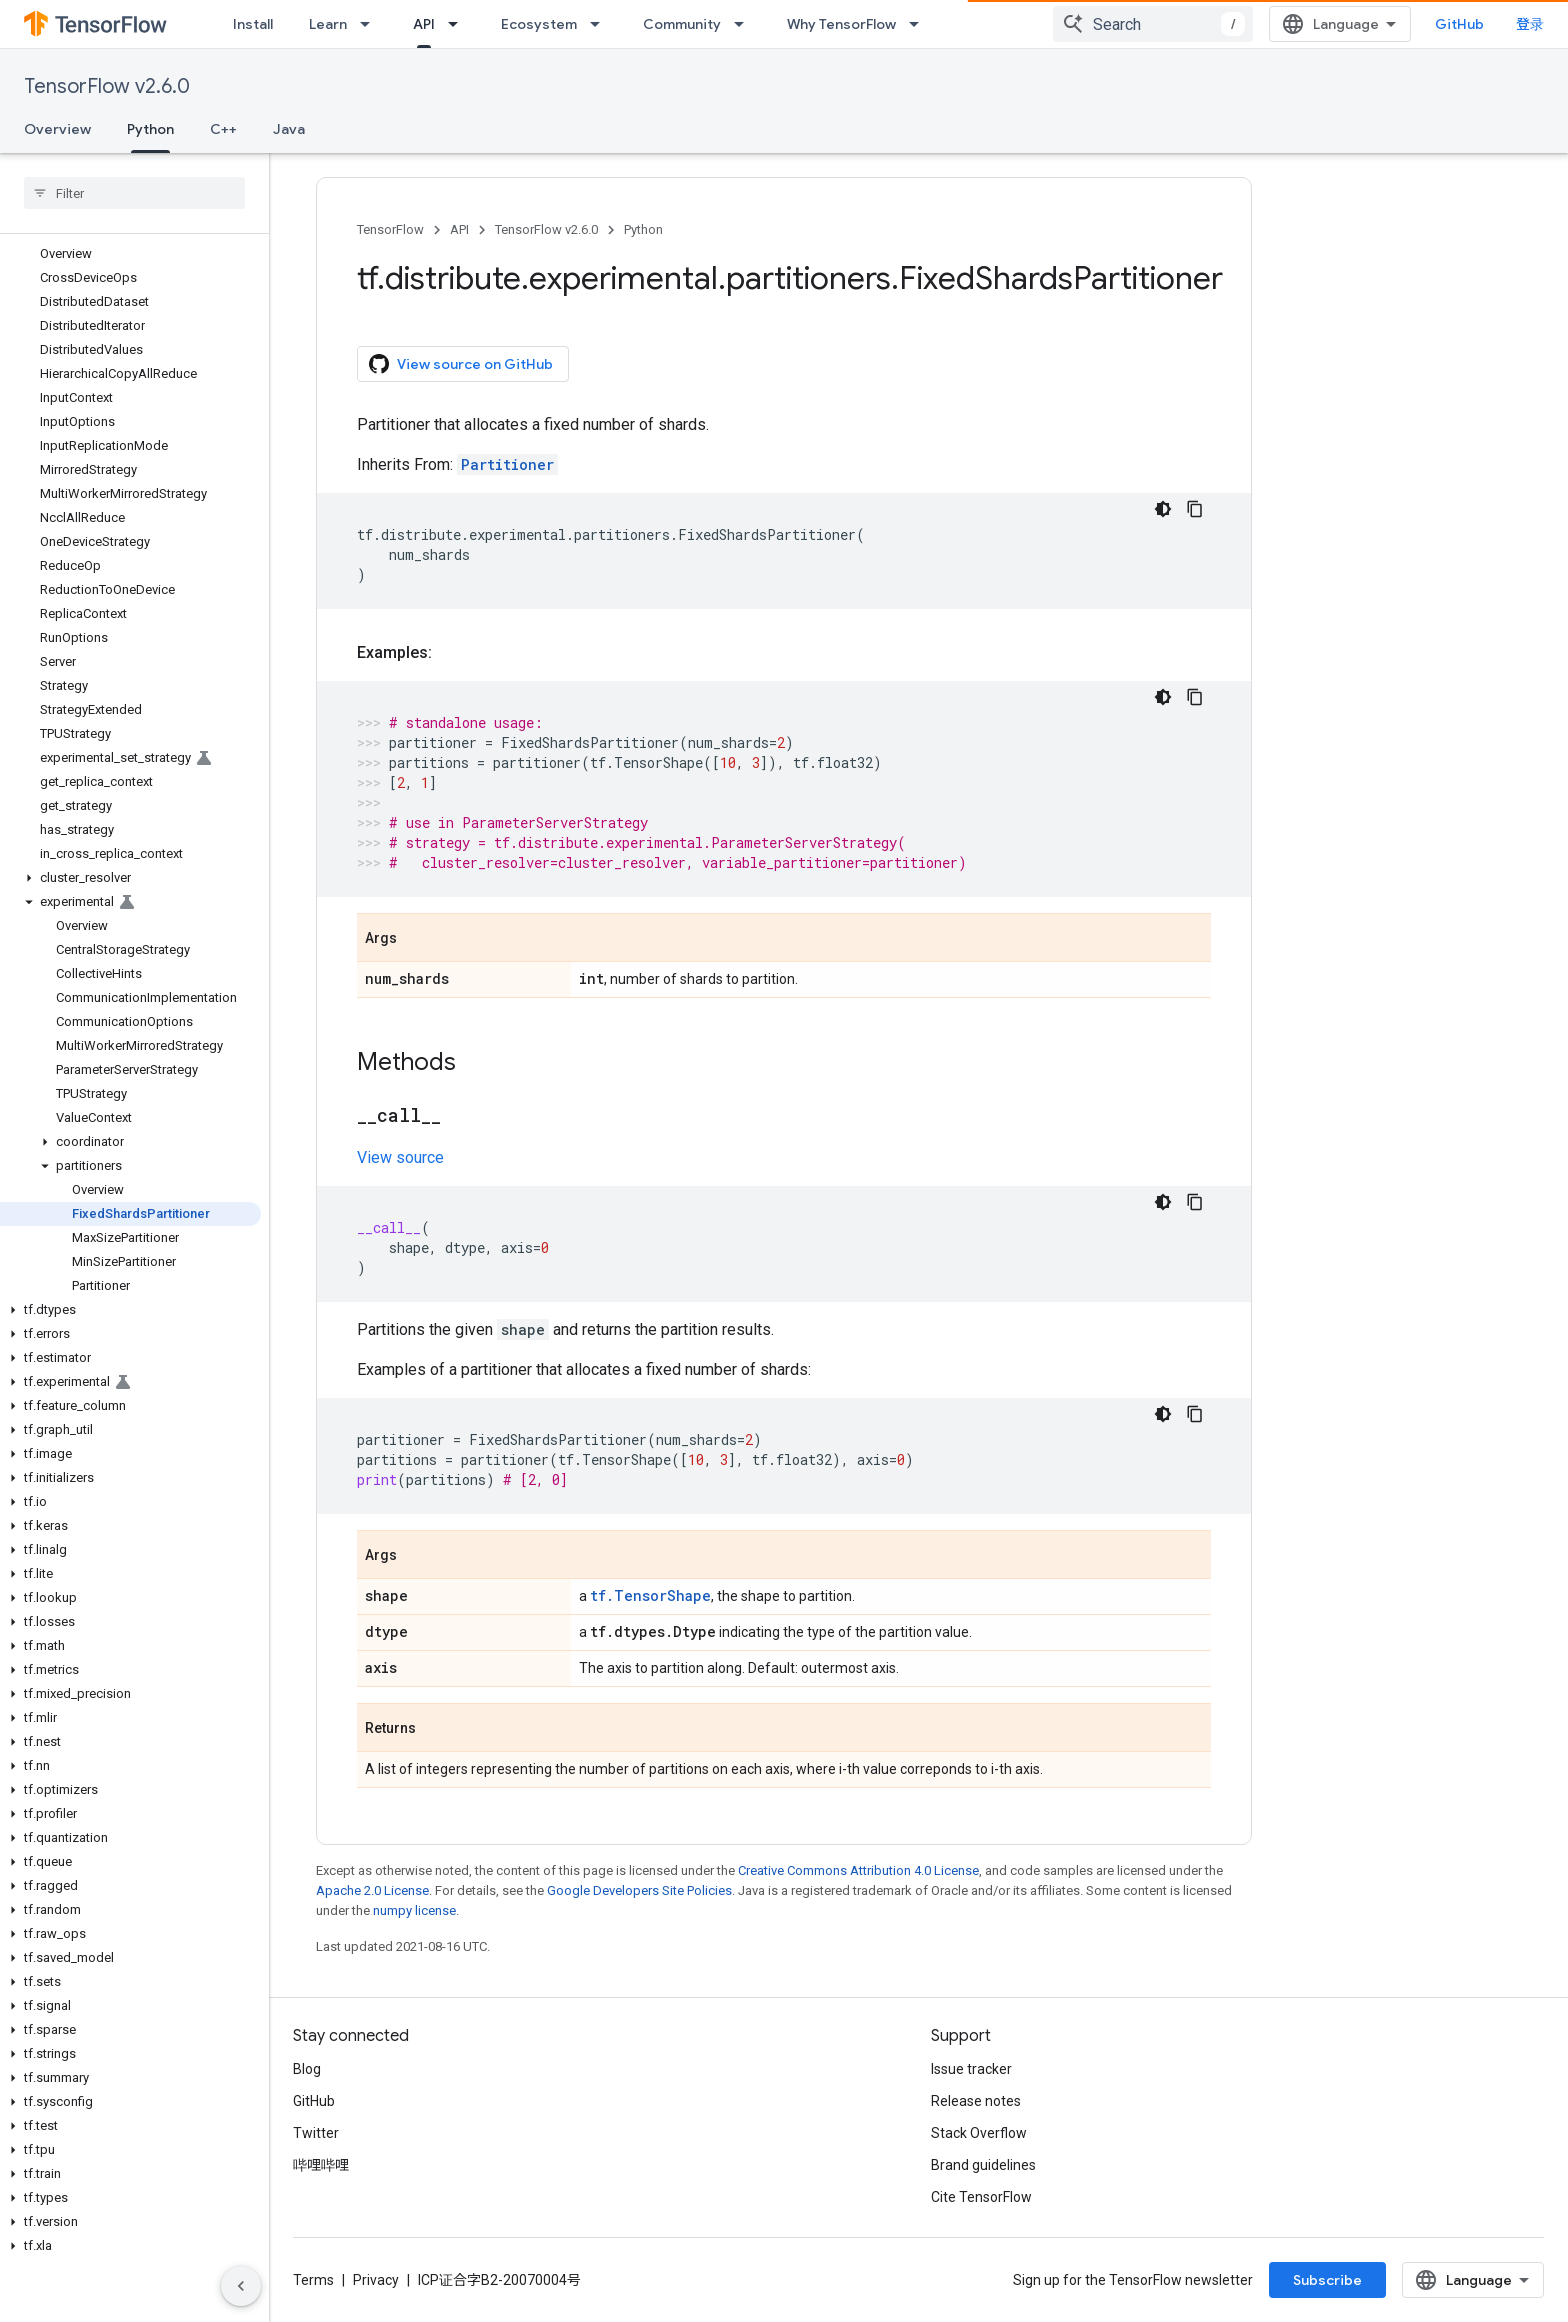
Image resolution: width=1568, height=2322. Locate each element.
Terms (313, 2280)
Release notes (976, 2101)
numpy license (414, 1910)
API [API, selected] (424, 24)
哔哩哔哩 (321, 2165)
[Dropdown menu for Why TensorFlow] (920, 24)
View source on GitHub (461, 364)
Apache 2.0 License (372, 1890)
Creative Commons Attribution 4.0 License (858, 1870)
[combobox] (1153, 24)
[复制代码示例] (1195, 509)
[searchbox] (134, 193)
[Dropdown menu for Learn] (371, 24)
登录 (1530, 24)
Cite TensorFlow (981, 2197)
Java (289, 129)
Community (682, 24)
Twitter (316, 2133)
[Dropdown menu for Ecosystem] (601, 24)
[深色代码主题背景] (1163, 509)
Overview (57, 129)
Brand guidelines (983, 2165)
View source (400, 1157)
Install (253, 24)
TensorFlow (390, 229)
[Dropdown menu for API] (459, 24)
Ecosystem (539, 24)
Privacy (376, 2280)
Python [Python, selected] (150, 129)
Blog (307, 2069)
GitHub (1459, 24)
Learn (328, 24)
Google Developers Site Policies (639, 1890)
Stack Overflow (979, 2133)
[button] (130, 878)
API (459, 229)
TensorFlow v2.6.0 (107, 86)
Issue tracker (971, 2069)
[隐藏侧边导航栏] (241, 2286)
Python (643, 229)
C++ (223, 129)
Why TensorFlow (841, 24)
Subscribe (1327, 2280)
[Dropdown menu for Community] (745, 24)
